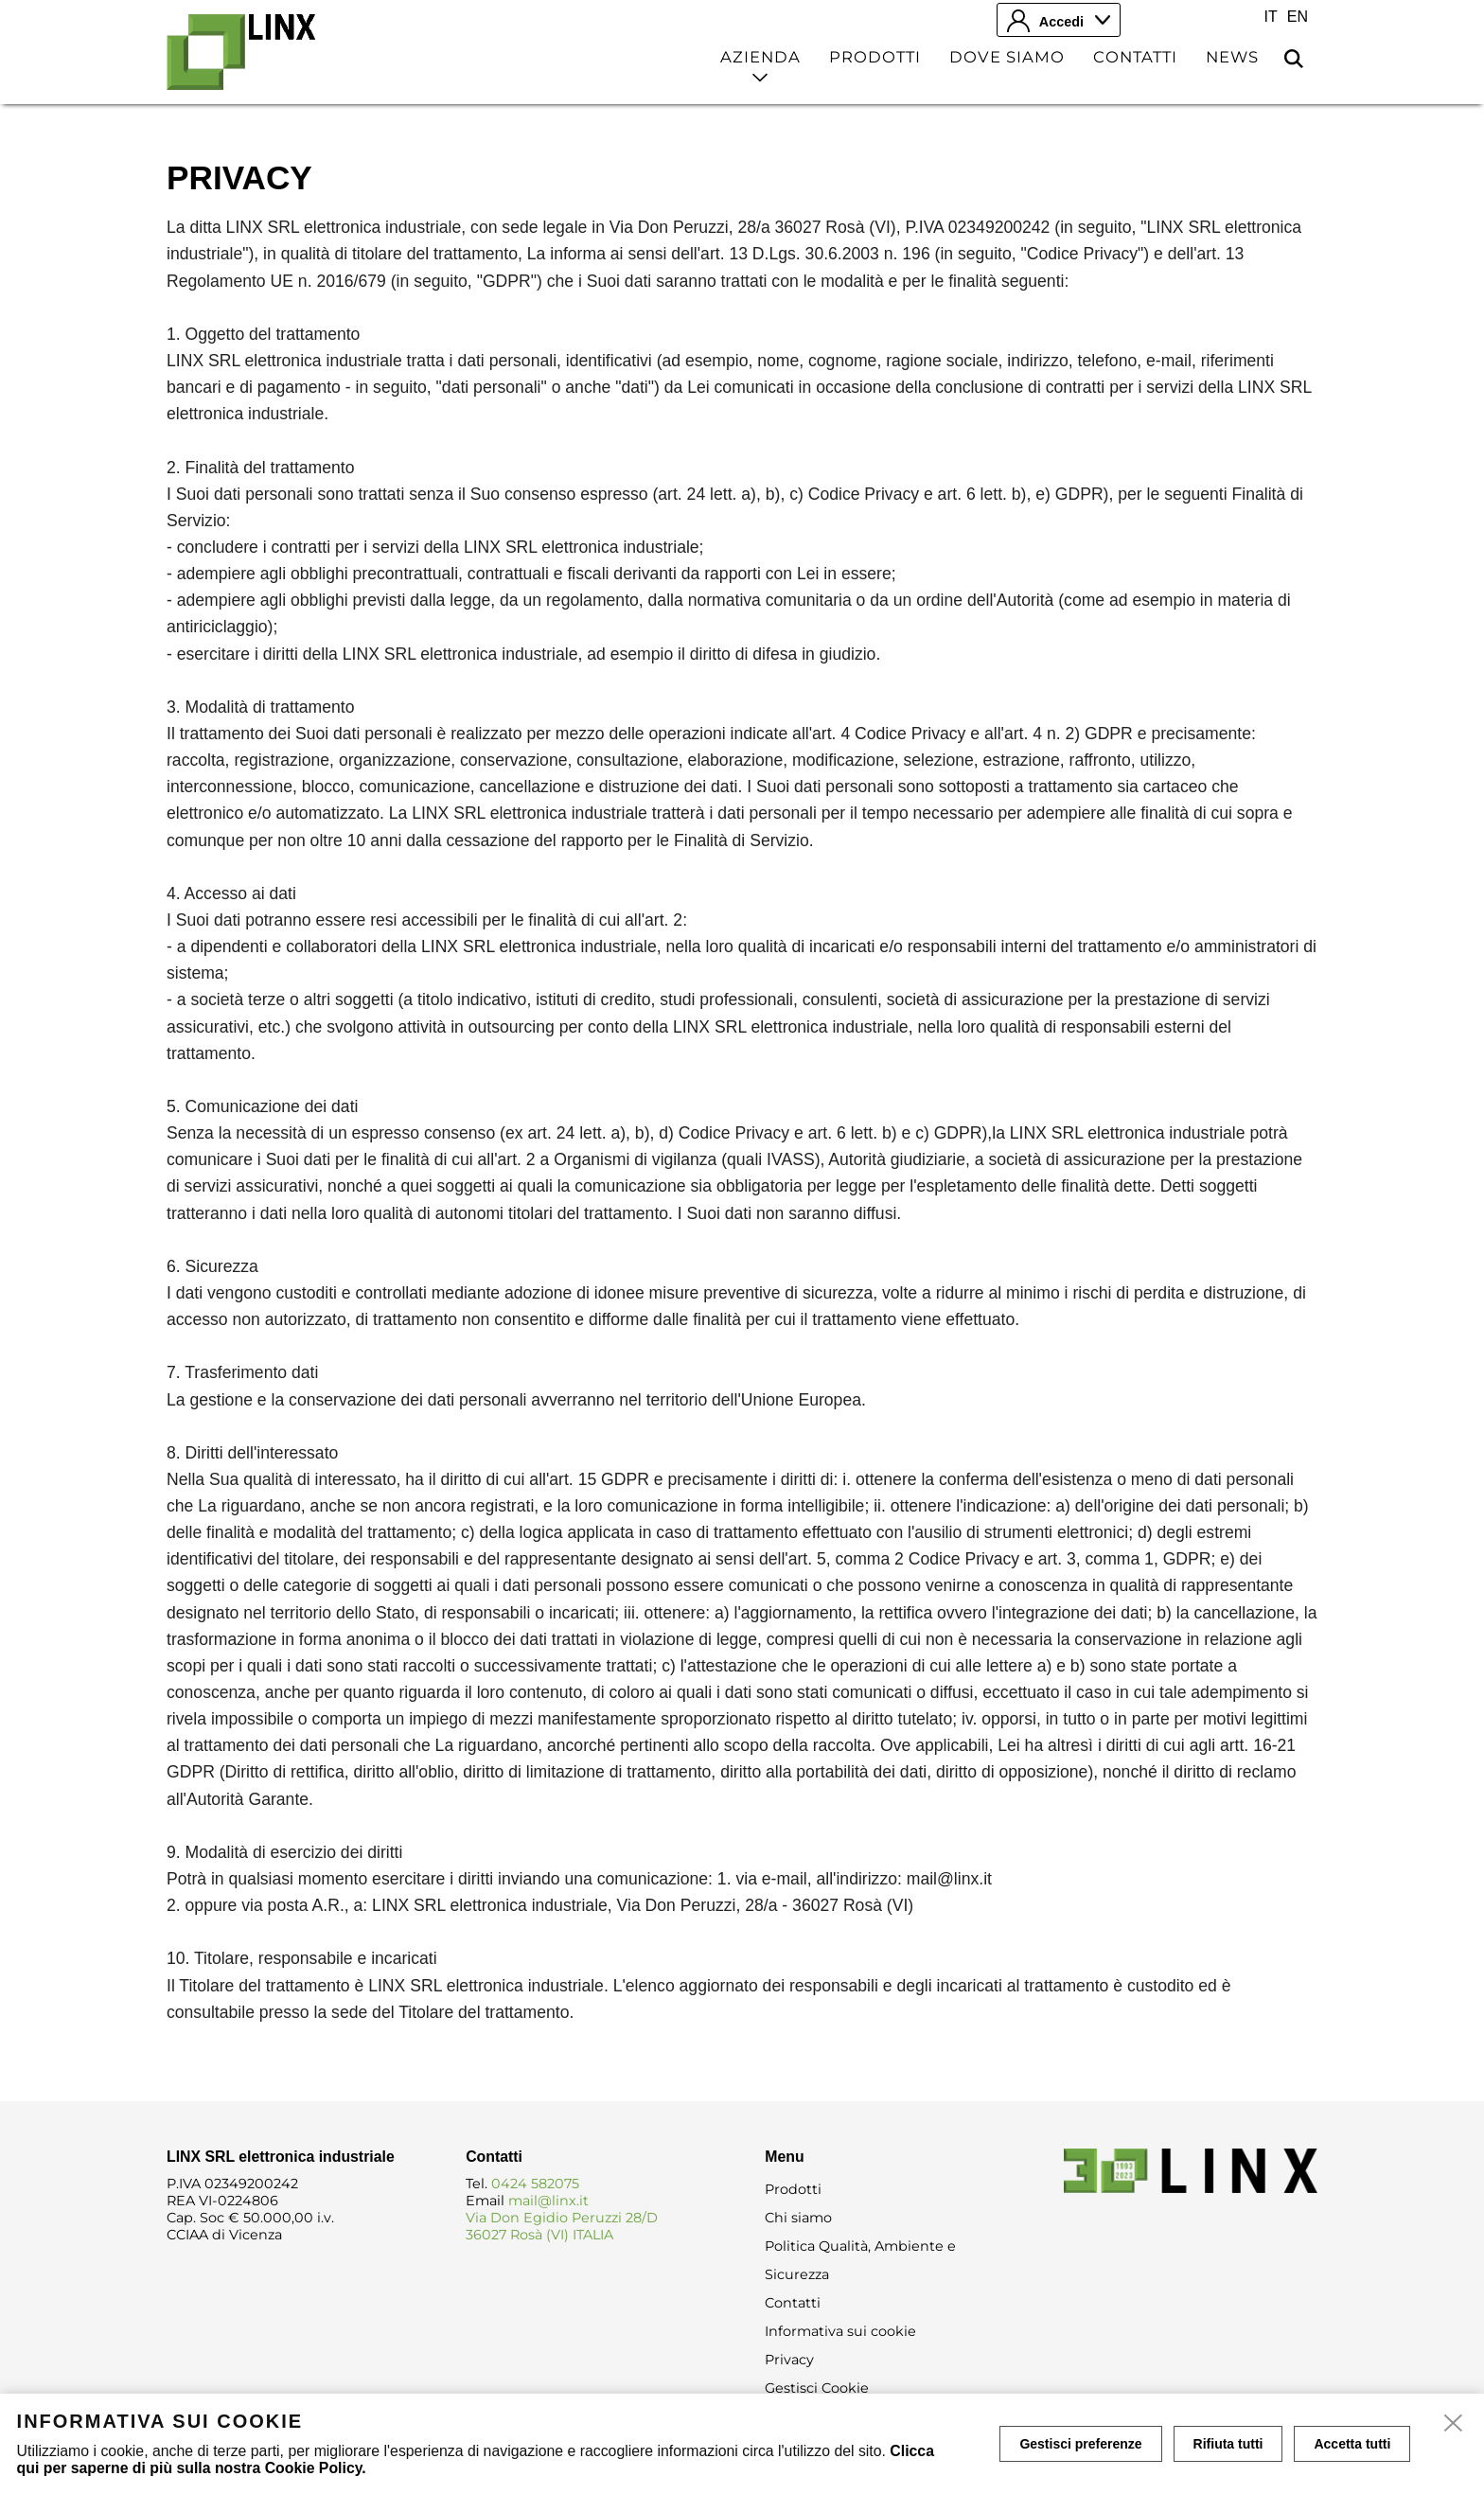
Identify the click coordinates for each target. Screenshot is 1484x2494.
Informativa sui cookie (840, 2331)
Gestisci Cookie (817, 2388)
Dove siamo (1007, 56)
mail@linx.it (548, 2200)
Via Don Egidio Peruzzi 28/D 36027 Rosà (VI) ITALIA (562, 2226)
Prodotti (875, 56)
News (1232, 56)
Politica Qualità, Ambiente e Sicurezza (860, 2260)
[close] (1453, 2424)
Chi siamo (798, 2217)
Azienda (760, 56)
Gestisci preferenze (1080, 2443)
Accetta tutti (1352, 2443)
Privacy (789, 2359)
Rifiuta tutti (1228, 2443)
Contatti (1135, 56)
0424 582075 (535, 2183)
